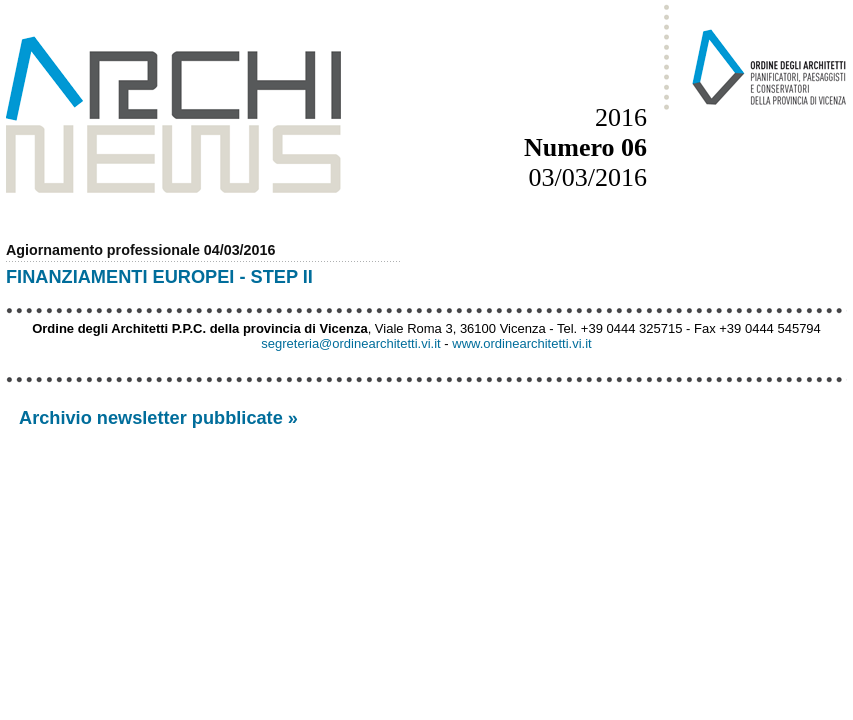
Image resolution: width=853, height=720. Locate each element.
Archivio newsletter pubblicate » (158, 418)
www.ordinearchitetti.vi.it (521, 343)
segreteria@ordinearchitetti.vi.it (350, 343)
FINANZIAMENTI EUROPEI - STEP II (159, 277)
